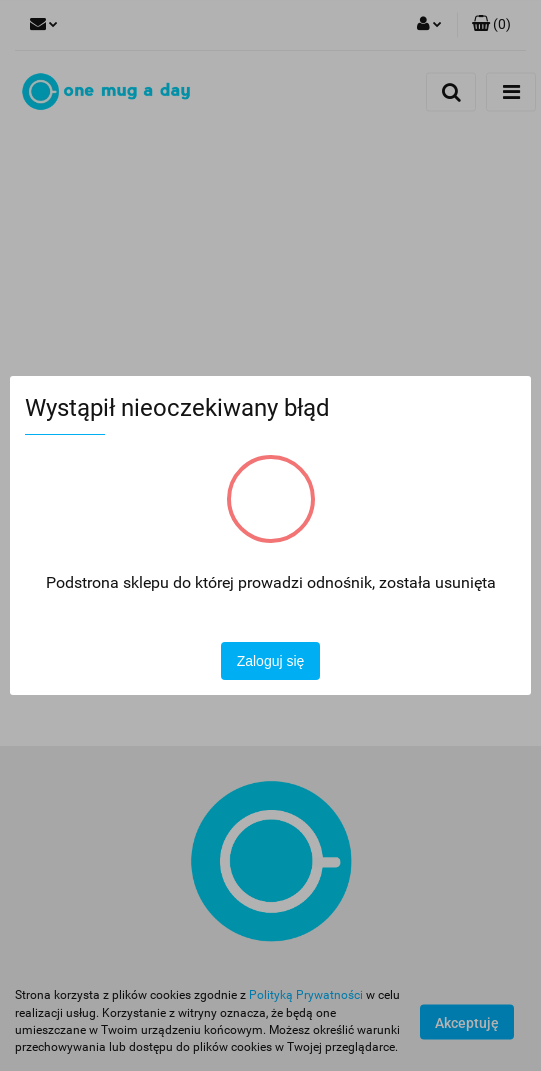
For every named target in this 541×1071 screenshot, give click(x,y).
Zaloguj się (271, 661)
